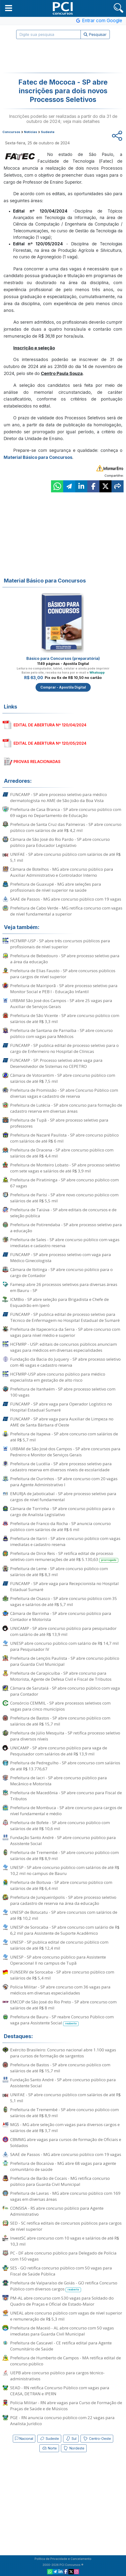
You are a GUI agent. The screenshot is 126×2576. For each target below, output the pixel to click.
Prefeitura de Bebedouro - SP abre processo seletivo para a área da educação (64, 958)
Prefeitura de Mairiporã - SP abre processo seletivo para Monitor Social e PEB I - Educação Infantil (64, 988)
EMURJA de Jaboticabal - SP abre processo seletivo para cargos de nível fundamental (63, 1496)
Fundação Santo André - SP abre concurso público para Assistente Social (63, 1840)
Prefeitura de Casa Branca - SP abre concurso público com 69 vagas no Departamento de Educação (65, 812)
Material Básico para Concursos (38, 457)
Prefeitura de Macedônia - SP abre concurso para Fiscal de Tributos (66, 1795)
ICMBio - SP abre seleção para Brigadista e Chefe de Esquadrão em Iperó (59, 1302)
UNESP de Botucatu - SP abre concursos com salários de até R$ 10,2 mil (63, 1915)
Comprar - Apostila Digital (63, 687)
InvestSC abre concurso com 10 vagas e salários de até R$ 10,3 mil (64, 2241)
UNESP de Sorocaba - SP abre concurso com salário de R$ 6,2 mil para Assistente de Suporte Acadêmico (64, 1930)
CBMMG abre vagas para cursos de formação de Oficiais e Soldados (65, 2142)
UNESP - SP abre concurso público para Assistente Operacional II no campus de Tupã (58, 1960)
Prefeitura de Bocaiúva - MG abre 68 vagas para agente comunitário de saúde (63, 2166)
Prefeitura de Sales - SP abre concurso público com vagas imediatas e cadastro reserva (64, 1242)
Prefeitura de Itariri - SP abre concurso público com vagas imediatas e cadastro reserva (65, 1541)
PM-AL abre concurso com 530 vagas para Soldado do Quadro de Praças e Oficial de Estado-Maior (62, 2301)
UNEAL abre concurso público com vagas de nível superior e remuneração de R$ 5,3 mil (66, 2316)
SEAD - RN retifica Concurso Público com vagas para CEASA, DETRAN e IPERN (59, 2390)
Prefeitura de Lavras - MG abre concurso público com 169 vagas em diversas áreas (65, 2196)
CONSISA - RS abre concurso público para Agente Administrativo (57, 2211)
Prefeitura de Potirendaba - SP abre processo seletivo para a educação (66, 1227)
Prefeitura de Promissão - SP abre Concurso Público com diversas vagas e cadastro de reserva (64, 1093)
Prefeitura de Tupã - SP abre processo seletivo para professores (59, 1123)
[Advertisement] (63, 56)
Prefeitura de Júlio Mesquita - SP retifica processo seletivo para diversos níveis (65, 1736)
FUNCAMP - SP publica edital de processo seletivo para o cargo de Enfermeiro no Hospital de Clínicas (64, 1048)
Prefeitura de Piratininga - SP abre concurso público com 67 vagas (64, 1183)
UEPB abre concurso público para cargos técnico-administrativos (57, 2376)
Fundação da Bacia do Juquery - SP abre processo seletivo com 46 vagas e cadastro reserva (65, 1362)
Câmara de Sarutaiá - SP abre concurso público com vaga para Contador (65, 1691)
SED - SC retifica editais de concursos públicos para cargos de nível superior (66, 2226)
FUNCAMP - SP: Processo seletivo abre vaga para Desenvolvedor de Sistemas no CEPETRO (56, 1063)
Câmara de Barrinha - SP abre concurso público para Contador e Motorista (60, 1616)
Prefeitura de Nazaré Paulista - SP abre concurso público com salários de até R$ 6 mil (64, 1138)
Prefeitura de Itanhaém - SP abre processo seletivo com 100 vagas (62, 1392)
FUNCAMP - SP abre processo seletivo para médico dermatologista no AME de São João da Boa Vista (58, 797)
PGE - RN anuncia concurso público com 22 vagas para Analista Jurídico (62, 2420)
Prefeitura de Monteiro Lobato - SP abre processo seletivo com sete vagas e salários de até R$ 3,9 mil (65, 1168)
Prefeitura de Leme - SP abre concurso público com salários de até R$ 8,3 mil (59, 1571)
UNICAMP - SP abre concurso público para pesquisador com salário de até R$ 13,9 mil (63, 1631)
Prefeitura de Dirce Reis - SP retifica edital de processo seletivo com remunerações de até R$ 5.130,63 (64, 1557)
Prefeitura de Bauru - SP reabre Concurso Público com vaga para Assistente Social (62, 2020)
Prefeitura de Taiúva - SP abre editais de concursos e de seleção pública (63, 1212)
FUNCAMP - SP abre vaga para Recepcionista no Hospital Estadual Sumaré (64, 1586)
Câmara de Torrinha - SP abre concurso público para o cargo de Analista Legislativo (62, 1511)
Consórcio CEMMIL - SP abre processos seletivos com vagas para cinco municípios (60, 1706)
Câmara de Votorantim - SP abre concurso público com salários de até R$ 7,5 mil (62, 1078)
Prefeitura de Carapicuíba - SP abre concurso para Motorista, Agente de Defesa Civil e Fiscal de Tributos (60, 1676)
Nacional (24, 2438)
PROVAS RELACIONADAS (37, 761)
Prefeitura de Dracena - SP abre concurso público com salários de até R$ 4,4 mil (61, 1153)
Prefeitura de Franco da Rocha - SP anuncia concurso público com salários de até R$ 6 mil (60, 1526)
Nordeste (73, 2448)
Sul (70, 2438)
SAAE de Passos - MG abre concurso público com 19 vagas (65, 899)
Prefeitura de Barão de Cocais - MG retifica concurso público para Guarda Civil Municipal (60, 2181)
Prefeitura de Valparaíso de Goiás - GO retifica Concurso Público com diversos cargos (63, 2286)
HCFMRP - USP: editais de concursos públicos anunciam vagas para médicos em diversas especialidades (63, 1347)
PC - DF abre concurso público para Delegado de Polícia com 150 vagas (63, 2256)
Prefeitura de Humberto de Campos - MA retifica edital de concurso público (65, 2361)
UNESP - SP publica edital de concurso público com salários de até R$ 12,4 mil (59, 1945)
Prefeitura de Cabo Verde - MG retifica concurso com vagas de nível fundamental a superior (66, 911)
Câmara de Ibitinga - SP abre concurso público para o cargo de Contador (61, 1272)
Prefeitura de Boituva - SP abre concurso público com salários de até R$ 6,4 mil (61, 1885)
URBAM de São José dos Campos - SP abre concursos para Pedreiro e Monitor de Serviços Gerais (65, 1452)
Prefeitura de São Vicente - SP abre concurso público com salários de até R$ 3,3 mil (64, 1018)
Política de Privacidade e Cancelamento (63, 2559)
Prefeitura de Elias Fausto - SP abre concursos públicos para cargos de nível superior (62, 973)
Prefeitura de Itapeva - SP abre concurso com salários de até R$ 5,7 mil (64, 1437)
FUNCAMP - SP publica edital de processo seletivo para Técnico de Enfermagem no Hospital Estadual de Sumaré (65, 1317)
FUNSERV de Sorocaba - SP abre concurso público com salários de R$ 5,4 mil (62, 1975)
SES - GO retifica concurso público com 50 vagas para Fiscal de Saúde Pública (61, 2271)
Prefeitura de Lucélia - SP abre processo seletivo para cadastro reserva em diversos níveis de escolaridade (61, 1466)
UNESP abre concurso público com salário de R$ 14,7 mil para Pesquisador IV (64, 1646)
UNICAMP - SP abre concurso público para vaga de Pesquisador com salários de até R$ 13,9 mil (58, 1751)
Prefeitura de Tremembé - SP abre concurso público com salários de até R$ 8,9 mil (64, 1855)
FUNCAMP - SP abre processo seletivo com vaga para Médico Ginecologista (60, 1257)
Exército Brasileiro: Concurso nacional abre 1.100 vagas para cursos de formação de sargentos (63, 2053)
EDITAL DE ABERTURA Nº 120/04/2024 (50, 725)
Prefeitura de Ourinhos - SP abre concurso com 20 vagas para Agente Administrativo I (64, 1481)
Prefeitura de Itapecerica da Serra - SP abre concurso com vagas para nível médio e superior (65, 1332)
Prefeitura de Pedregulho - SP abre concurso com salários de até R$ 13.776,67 (65, 1766)
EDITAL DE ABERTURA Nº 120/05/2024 (50, 743)
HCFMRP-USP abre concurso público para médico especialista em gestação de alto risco (57, 1377)
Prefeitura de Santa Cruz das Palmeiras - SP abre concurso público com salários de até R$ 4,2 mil (65, 827)
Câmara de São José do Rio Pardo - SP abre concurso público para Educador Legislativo (60, 842)
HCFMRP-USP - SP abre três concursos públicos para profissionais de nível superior (60, 944)
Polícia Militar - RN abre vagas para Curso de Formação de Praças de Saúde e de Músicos (66, 2405)
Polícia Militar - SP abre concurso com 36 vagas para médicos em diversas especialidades (60, 1990)
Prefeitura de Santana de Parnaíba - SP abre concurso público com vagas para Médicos (61, 1033)
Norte (49, 2448)
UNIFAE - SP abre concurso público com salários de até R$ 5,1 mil (65, 857)
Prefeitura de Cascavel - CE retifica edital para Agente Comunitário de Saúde (61, 2346)
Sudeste (49, 2438)
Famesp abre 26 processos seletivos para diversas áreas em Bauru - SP (63, 1287)
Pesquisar (95, 34)
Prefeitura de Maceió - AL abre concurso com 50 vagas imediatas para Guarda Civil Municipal (62, 2331)
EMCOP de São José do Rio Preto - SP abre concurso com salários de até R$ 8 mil (63, 2005)
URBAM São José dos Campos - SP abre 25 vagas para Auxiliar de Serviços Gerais (61, 1003)
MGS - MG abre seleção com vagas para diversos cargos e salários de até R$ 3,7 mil (65, 2127)
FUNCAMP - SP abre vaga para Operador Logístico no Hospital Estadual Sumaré (61, 1407)
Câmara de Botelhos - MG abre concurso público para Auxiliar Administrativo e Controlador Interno (61, 872)
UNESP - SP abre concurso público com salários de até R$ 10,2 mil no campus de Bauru (64, 1870)
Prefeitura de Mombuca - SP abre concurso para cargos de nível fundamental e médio (66, 1810)
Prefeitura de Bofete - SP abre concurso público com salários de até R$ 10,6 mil (60, 1825)
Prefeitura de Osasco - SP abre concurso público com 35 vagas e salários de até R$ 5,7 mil (63, 1601)
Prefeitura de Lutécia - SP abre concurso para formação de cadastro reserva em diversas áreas (66, 1108)
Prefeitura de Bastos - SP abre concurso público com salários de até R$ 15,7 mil (60, 1721)
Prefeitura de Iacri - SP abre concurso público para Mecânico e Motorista (58, 1780)
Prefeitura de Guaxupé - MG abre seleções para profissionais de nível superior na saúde (55, 887)
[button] (8, 7)
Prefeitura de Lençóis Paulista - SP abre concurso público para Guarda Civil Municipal (64, 1661)
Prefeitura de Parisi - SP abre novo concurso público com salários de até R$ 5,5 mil (64, 1198)
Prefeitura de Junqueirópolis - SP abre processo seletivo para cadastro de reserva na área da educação (63, 1900)
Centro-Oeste (97, 2438)
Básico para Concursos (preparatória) (63, 658)
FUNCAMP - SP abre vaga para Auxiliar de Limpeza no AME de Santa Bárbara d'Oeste (61, 1422)
